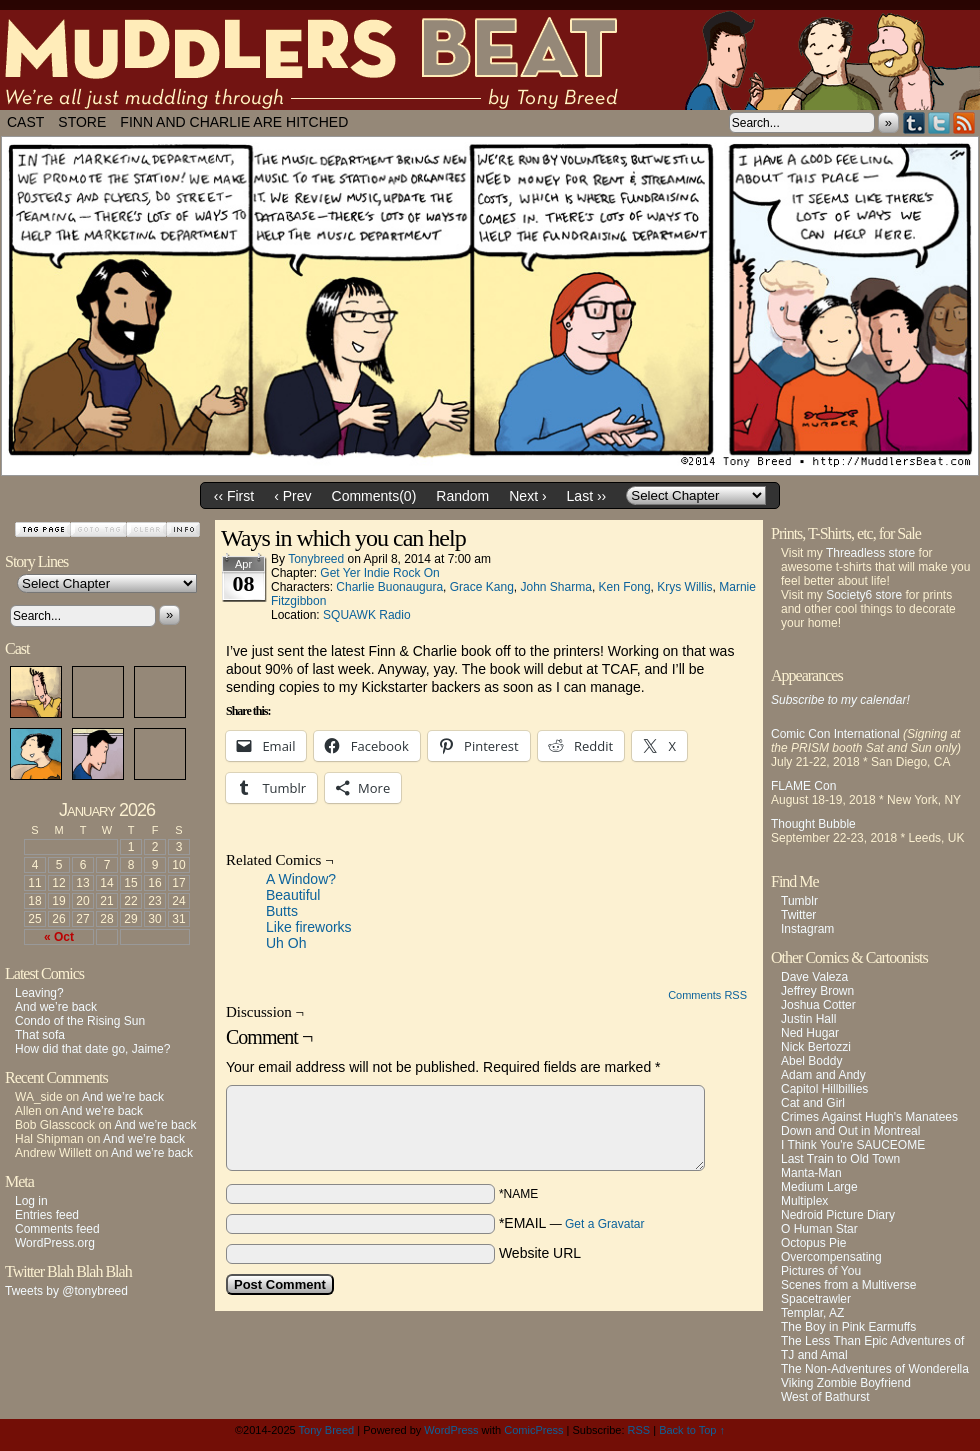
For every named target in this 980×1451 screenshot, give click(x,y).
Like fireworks (309, 927)
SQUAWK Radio (367, 615)
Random (462, 496)
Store (82, 122)
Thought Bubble (813, 824)
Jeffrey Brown (817, 991)
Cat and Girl (813, 1103)
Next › (527, 496)
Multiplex (804, 1201)
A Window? (301, 879)
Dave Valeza (814, 977)
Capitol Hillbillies (824, 1089)
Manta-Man (811, 1173)
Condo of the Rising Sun (80, 1021)
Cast (25, 122)
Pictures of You (821, 1271)
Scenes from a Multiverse (848, 1285)
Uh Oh (286, 943)
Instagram (807, 929)
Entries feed (47, 1215)
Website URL (540, 1253)
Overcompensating (831, 1257)
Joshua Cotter (818, 1005)
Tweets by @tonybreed (66, 1291)
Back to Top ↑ (692, 1430)
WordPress (451, 1430)
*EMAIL (572, 1223)
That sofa (40, 1035)
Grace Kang (482, 587)
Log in (31, 1201)
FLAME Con (803, 786)
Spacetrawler (816, 1299)
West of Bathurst (825, 1397)
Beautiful (293, 895)
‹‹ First (234, 496)
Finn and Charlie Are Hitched (234, 122)
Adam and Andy (823, 1075)
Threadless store (870, 553)
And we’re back (56, 1007)
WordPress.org (55, 1243)
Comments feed (57, 1229)
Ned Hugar (810, 1033)
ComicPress (533, 1430)
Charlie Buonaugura (389, 587)
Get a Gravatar (604, 1224)
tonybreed (316, 559)
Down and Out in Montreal (850, 1131)
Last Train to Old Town (840, 1159)
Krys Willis (684, 587)
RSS (964, 122)
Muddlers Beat (490, 60)
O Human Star (819, 1229)
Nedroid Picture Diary (838, 1215)
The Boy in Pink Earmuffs (848, 1327)
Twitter (939, 122)
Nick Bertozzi (816, 1047)
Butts (282, 911)
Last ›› (587, 496)
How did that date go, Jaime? (92, 1049)
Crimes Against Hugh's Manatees (869, 1117)
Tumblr (914, 122)
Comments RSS (707, 995)
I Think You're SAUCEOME (853, 1145)
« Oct (59, 937)
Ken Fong (625, 587)
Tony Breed (327, 1430)
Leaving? (39, 993)
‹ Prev (292, 496)
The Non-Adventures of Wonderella (875, 1369)
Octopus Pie (813, 1243)
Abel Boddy (811, 1061)
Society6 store (864, 595)
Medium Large (819, 1187)
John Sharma (556, 587)
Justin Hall (808, 1019)
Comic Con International (835, 734)
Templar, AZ (812, 1313)
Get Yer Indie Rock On (379, 573)
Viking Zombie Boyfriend (846, 1383)
